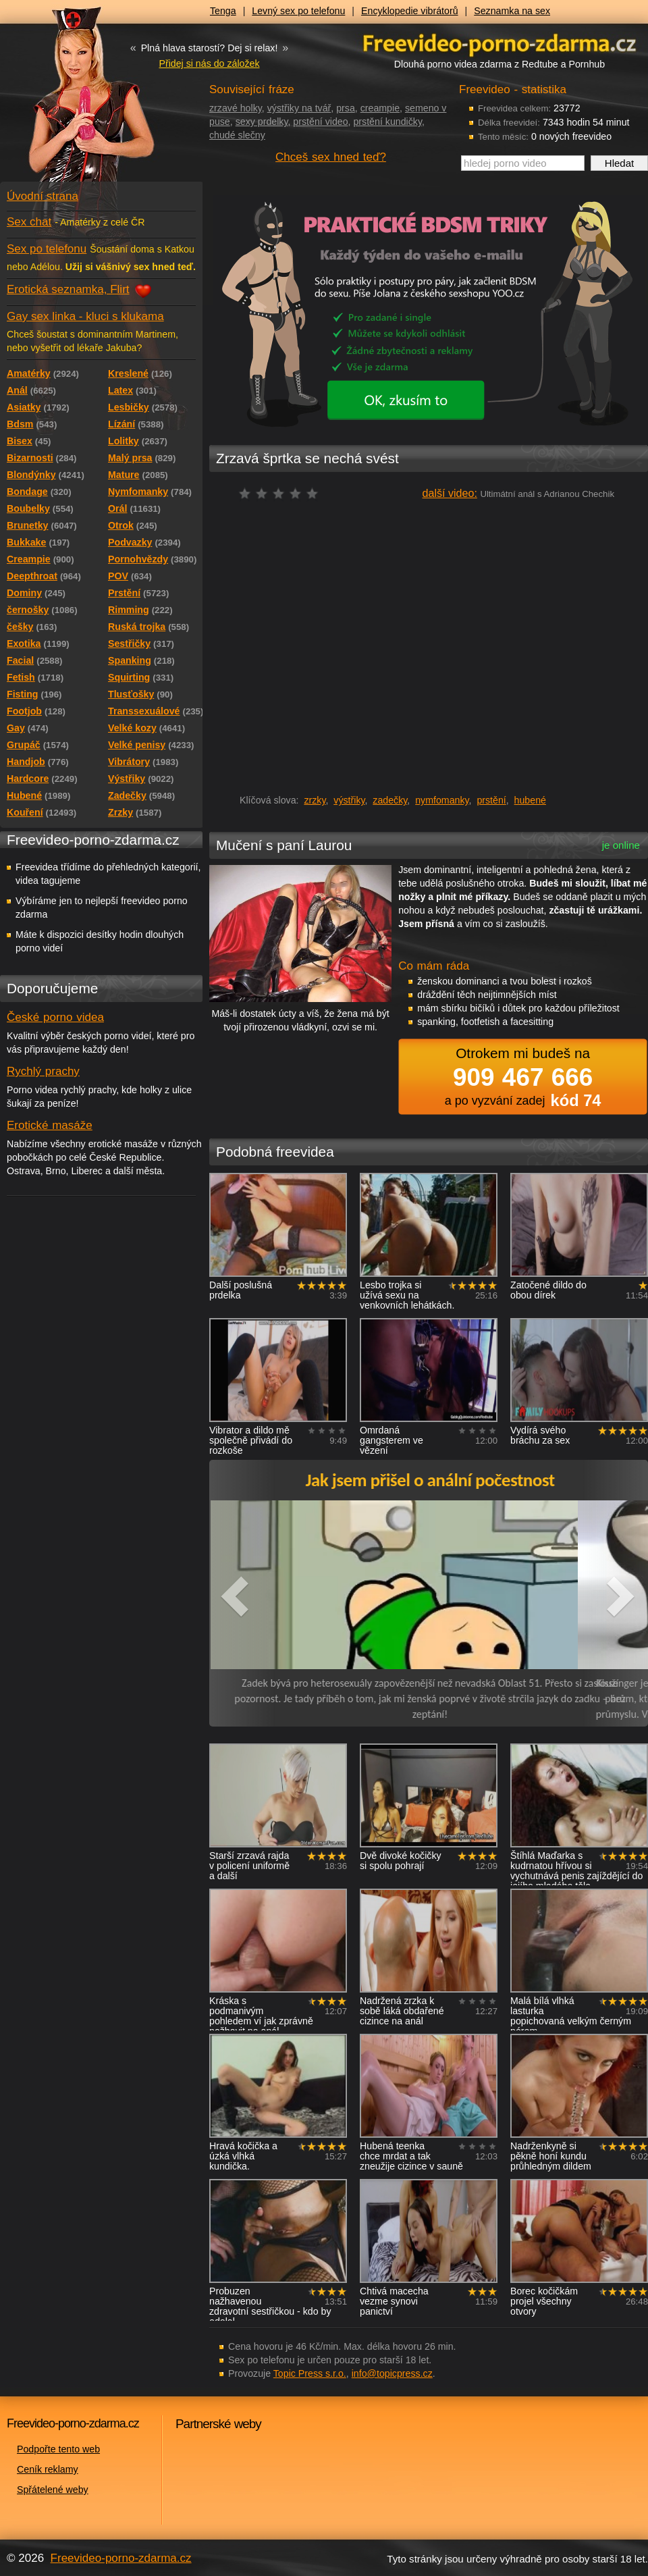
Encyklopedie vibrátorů (409, 10)
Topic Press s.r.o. (309, 2373)
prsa (345, 108)
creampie (380, 108)
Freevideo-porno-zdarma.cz (121, 2558)
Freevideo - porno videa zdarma (499, 43)
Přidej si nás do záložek (209, 63)
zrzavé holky (235, 108)
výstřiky (348, 800)
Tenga (223, 10)
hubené (530, 800)
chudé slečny (237, 135)
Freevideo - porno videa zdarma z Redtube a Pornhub (74, 101)
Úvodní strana (42, 196)
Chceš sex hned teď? (330, 157)
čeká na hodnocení (281, 493)
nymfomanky (441, 800)
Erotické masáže (49, 1125)
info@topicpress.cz (392, 2373)
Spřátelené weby (52, 2489)
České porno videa (55, 1017)
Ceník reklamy (47, 2469)
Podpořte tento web (58, 2449)
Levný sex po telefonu (298, 10)
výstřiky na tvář (299, 108)
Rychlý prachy (43, 1071)
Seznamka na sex (512, 10)
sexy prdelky (262, 121)
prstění (491, 800)
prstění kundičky (387, 121)
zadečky (390, 800)
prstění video (320, 121)
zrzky (314, 800)
